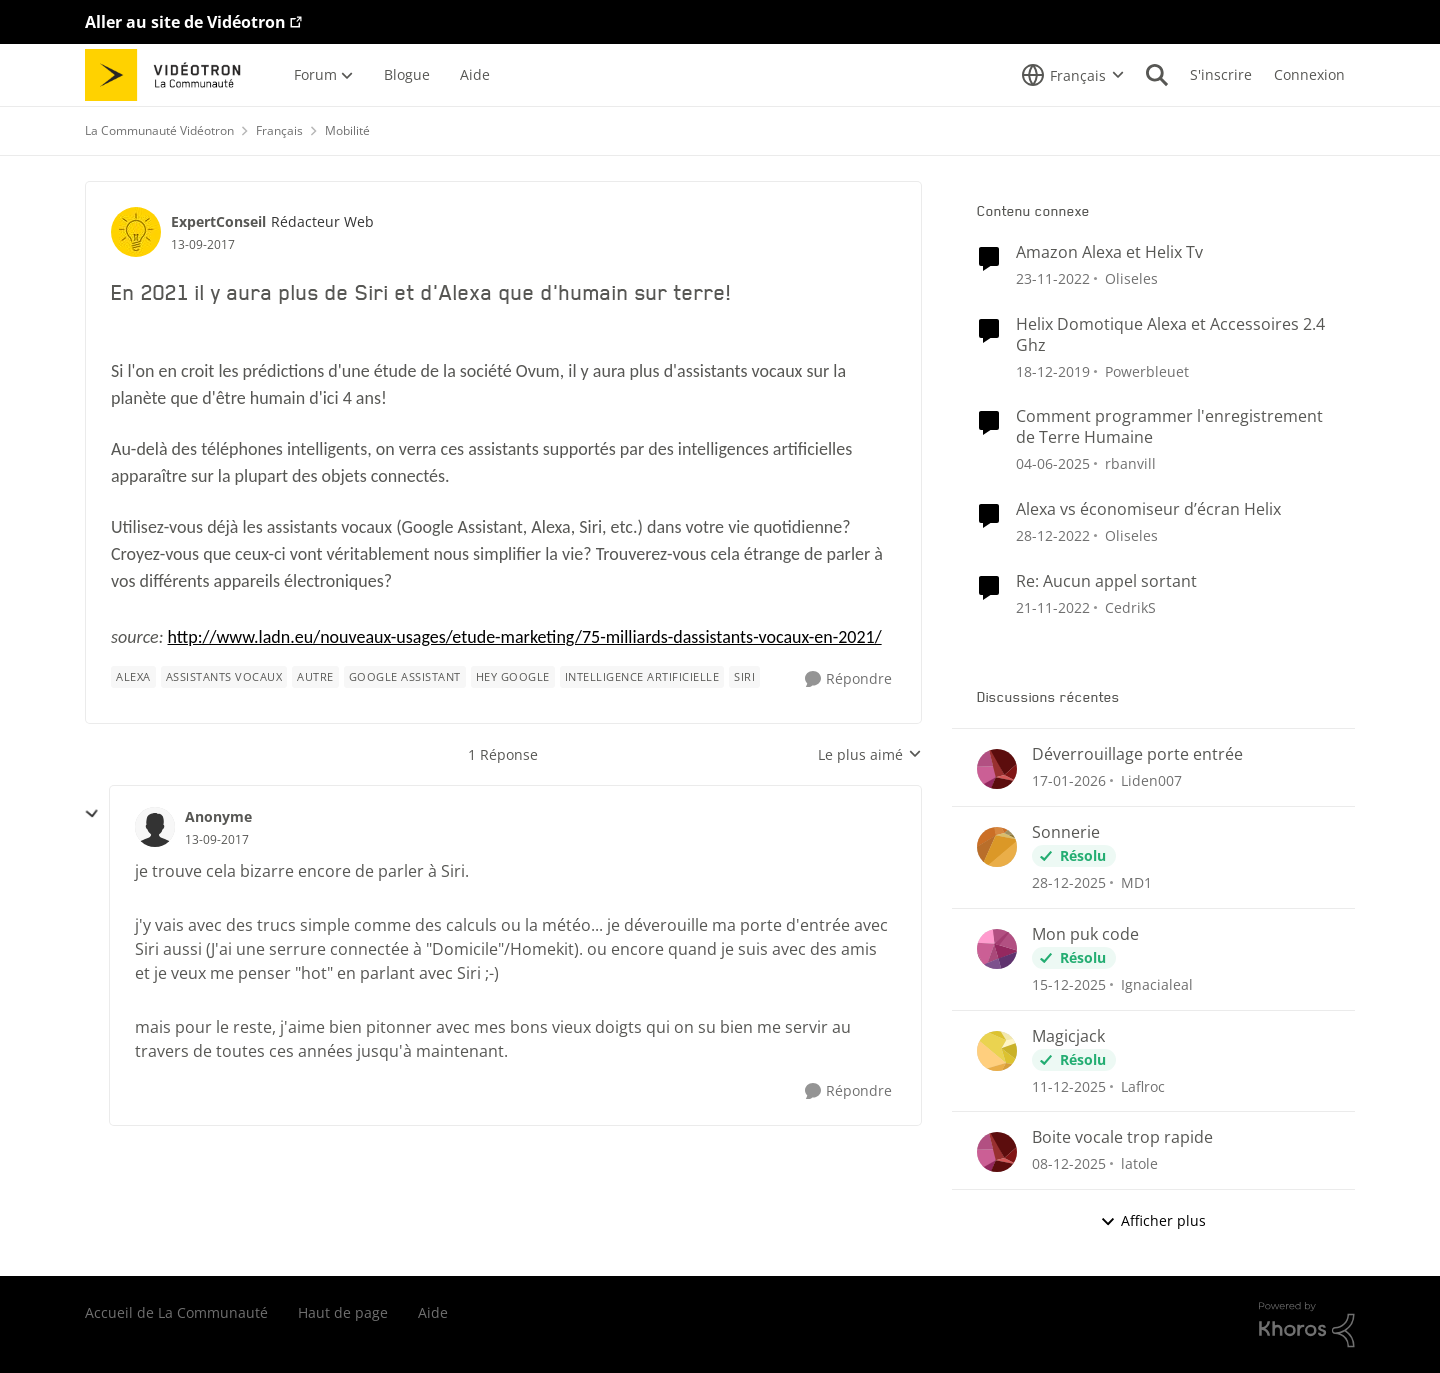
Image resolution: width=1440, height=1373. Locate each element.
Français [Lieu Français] (279, 130)
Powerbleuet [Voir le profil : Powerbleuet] (1147, 370)
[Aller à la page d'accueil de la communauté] (169, 75)
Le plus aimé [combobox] (870, 755)
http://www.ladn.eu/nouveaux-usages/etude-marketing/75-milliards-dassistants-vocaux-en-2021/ (525, 637)
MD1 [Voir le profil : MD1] (1136, 882)
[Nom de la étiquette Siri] (744, 677)
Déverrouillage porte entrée (1137, 754)
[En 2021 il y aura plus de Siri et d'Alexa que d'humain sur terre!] (217, 840)
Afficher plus (1153, 1220)
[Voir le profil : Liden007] (997, 769)
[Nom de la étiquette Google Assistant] (405, 677)
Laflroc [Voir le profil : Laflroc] (1143, 1085)
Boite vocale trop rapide (1122, 1137)
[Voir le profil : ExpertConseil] (136, 232)
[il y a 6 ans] (1053, 370)
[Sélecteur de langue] (1073, 75)
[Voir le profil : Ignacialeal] (997, 949)
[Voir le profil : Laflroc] (997, 1051)
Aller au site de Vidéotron (185, 22)
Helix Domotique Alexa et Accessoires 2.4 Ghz (1170, 335)
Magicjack (1068, 1036)
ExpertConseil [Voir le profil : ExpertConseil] (218, 221)
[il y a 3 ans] (1053, 278)
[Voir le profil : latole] (997, 1152)
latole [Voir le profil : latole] (1139, 1163)
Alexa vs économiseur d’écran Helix (1148, 509)
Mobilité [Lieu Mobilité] (347, 130)
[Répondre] (848, 679)
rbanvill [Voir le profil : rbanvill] (1130, 463)
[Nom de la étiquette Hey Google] (513, 677)
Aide (433, 1312)
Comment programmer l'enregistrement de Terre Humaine (1169, 427)
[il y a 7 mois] (1069, 984)
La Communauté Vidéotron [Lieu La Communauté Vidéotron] (159, 130)
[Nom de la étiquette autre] (315, 677)
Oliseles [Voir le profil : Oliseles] (1131, 278)
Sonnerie (1066, 832)
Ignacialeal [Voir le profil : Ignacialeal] (1157, 984)
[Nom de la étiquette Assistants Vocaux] (224, 677)
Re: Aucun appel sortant (1106, 581)
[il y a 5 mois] (1069, 780)
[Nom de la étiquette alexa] (133, 677)
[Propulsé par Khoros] (1307, 1325)
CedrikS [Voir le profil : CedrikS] (1130, 606)
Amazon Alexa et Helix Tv (1109, 252)
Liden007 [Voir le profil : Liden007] (1151, 780)
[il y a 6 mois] (1069, 882)
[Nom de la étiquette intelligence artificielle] (642, 677)
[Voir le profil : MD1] (997, 847)
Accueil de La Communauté (176, 1312)
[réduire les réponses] (92, 814)
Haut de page (343, 1312)
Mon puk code (1085, 934)
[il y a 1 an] (1053, 463)
